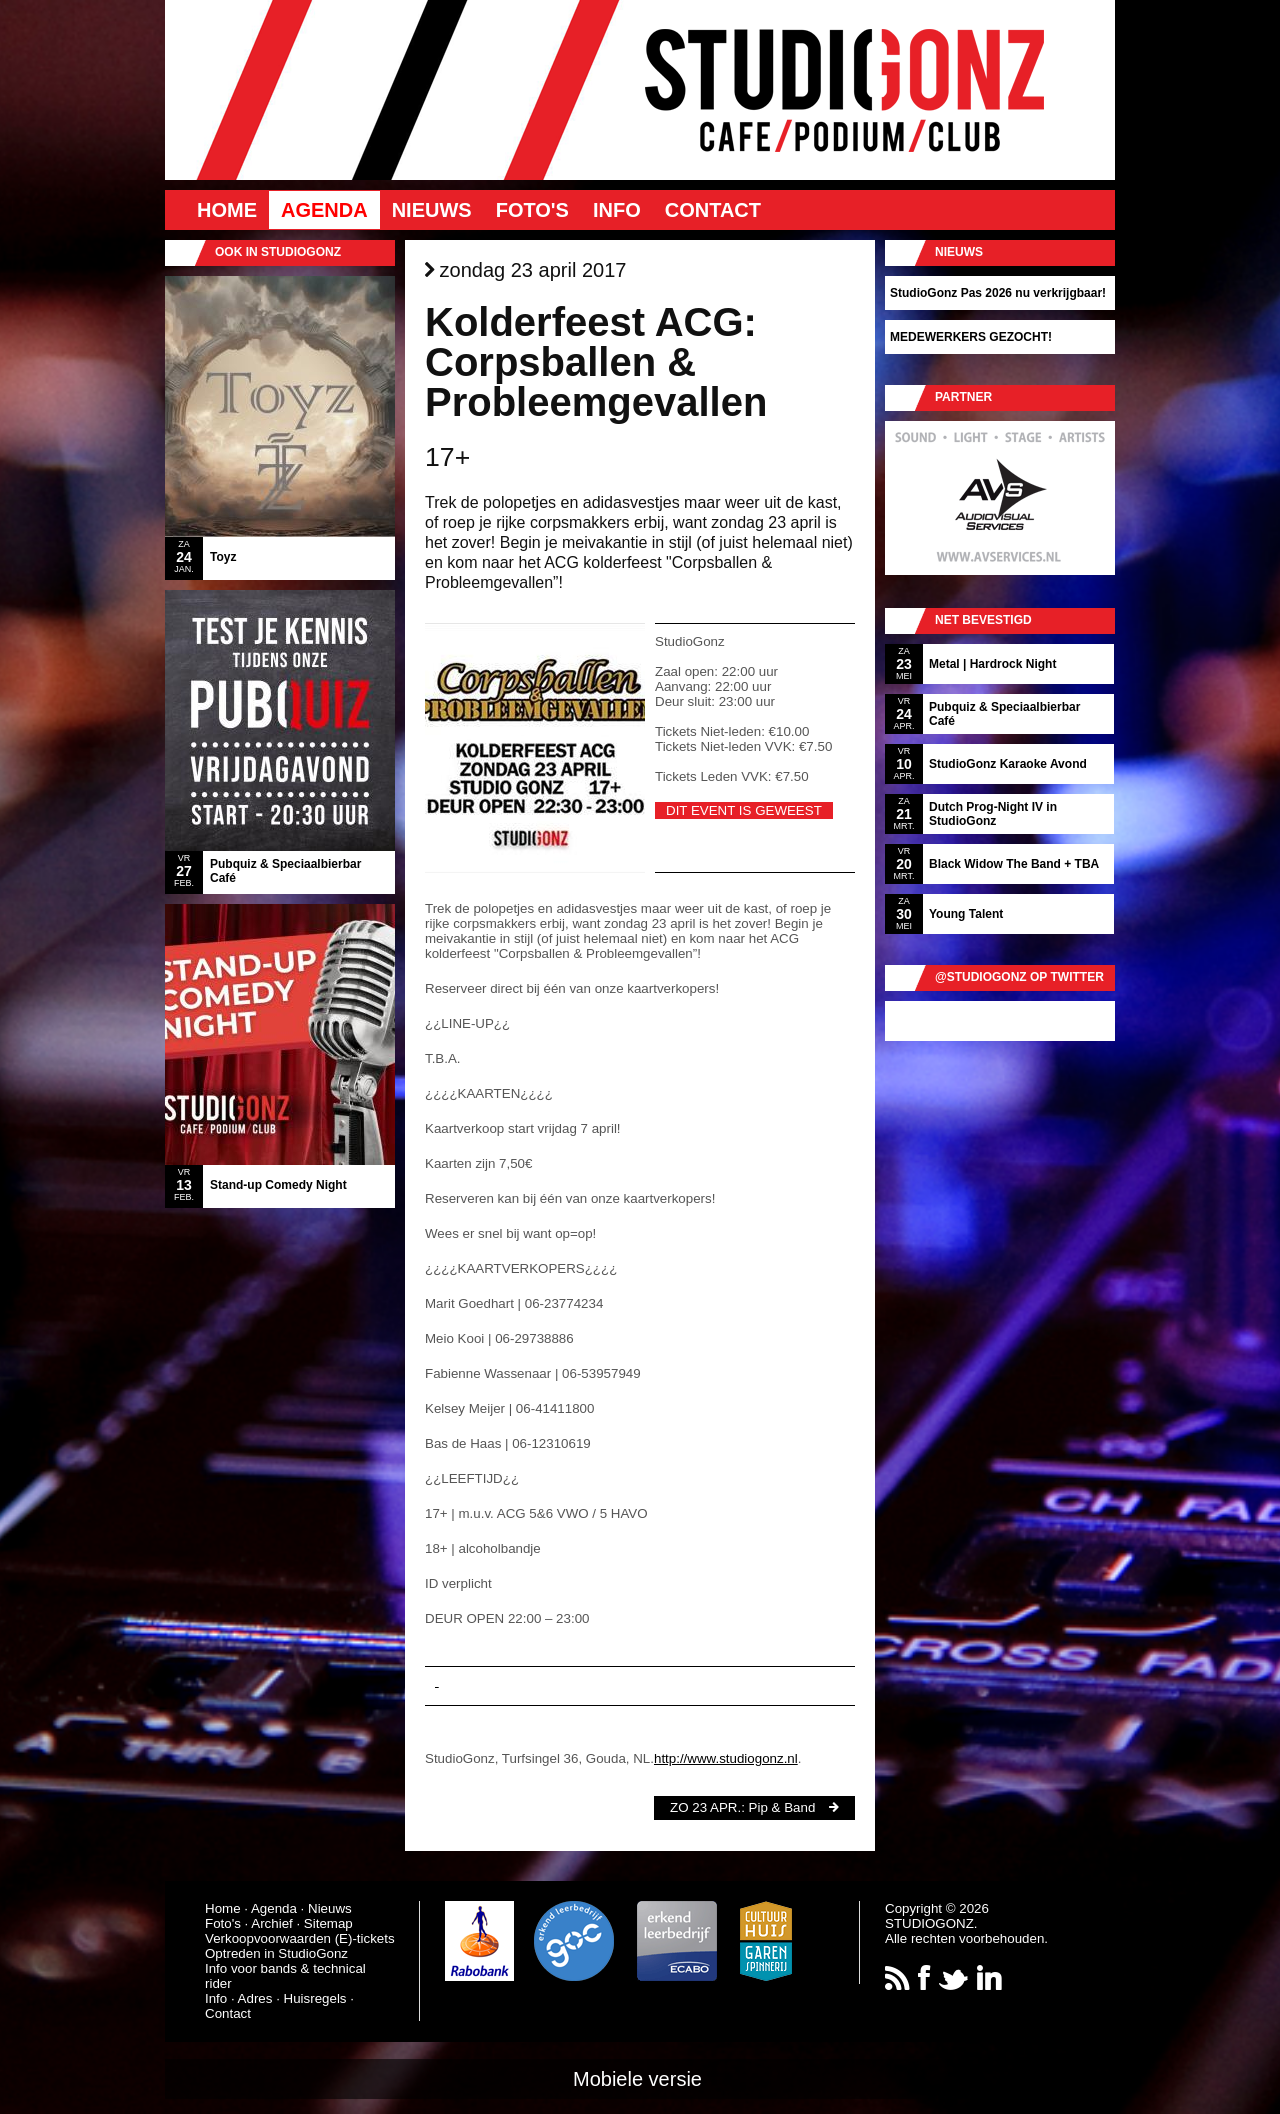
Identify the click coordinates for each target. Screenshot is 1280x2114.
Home (227, 210)
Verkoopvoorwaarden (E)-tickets (300, 1938)
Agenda (324, 210)
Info (617, 210)
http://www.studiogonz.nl (726, 1758)
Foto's (532, 210)
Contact (713, 210)
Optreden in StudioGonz (276, 1953)
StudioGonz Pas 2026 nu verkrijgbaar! (998, 293)
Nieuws (432, 210)
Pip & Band (782, 1807)
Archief (271, 1923)
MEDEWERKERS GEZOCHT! (971, 337)
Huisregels (315, 1998)
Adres (255, 1998)
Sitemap (328, 1923)
